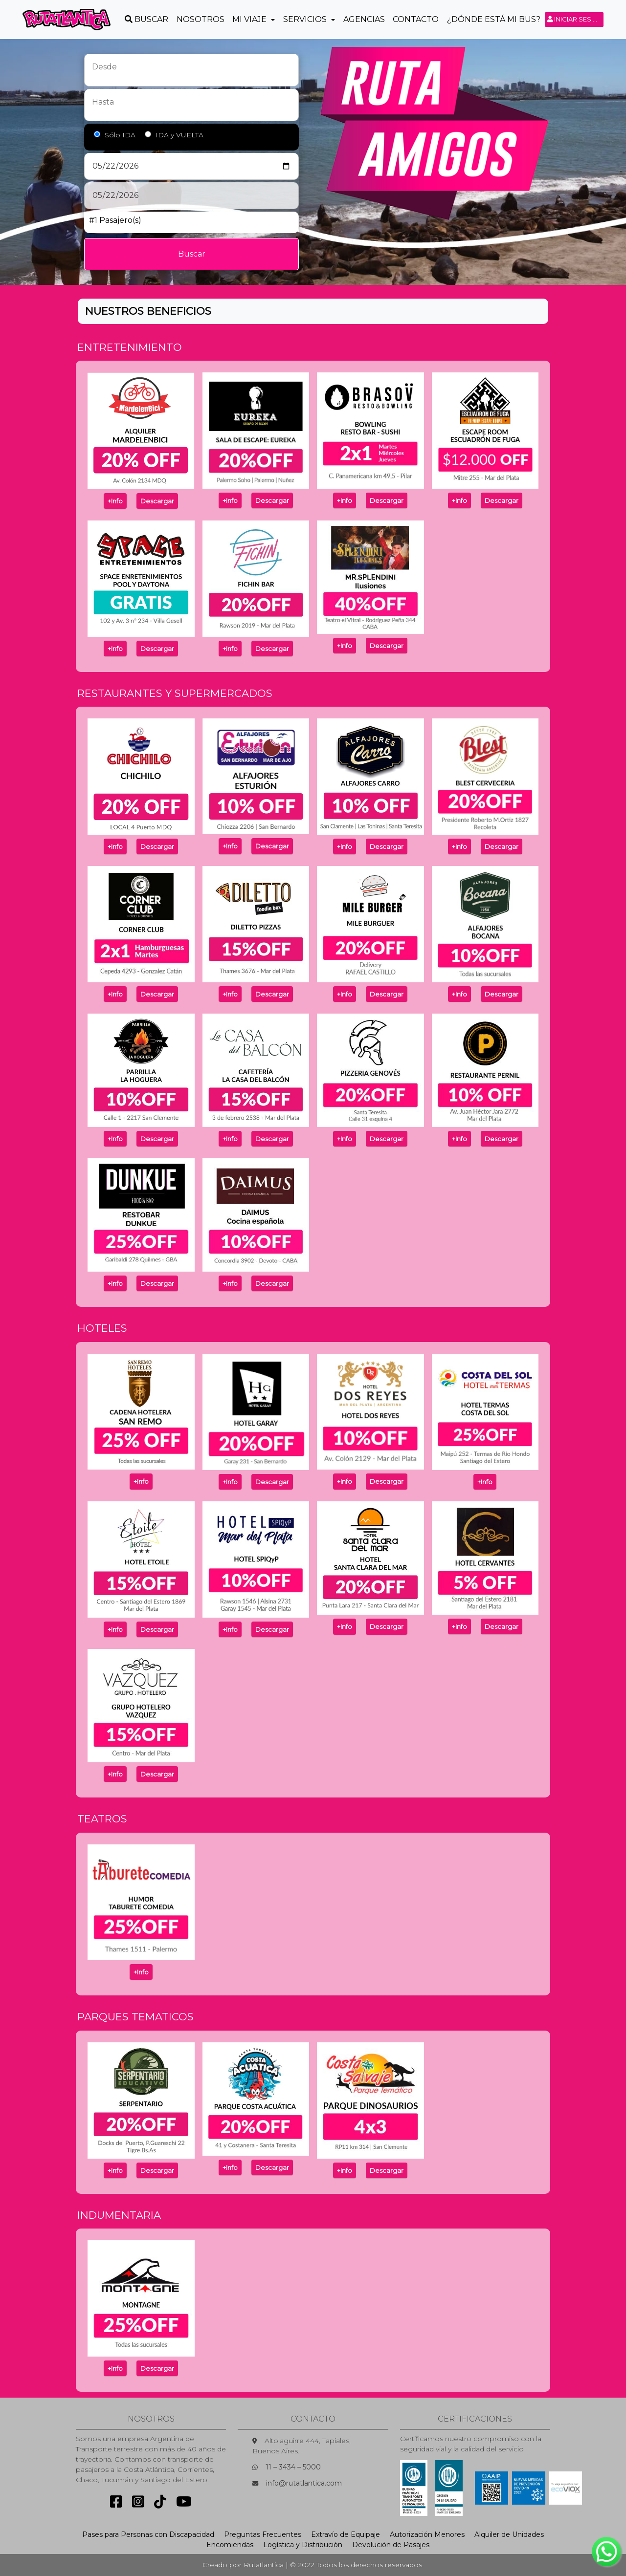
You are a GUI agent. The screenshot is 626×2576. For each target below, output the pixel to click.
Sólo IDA (120, 135)
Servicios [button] (306, 19)
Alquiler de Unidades (509, 2534)
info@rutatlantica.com (304, 2483)
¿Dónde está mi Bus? (493, 19)
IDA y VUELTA (179, 135)
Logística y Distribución (302, 2544)
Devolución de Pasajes (390, 2544)
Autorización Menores (427, 2534)
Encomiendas (229, 2544)
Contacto (416, 19)
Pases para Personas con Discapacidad (148, 2534)
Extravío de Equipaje (345, 2534)
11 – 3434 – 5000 (293, 2467)
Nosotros (200, 19)
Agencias (364, 19)
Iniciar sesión (575, 19)
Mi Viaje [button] (250, 19)
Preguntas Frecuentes (262, 2534)
